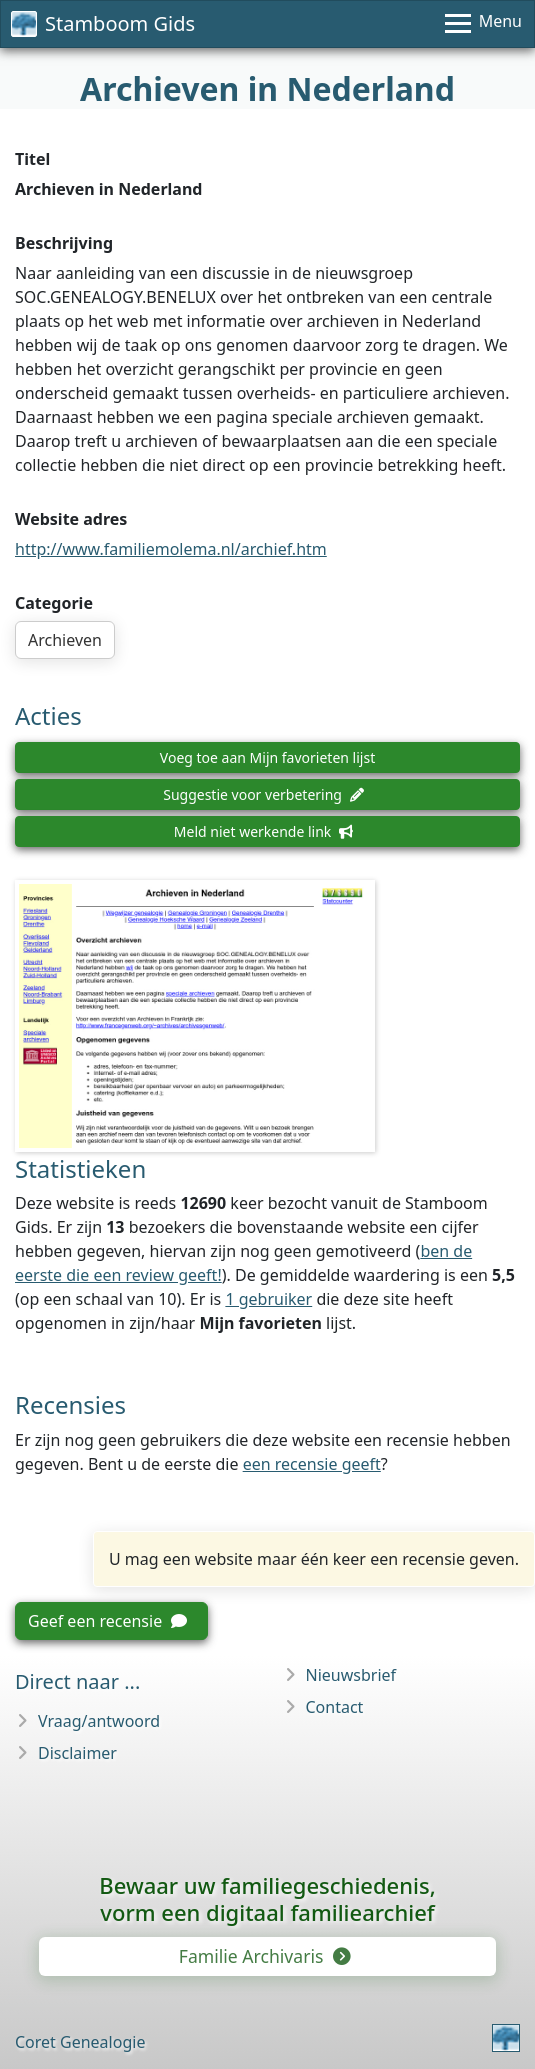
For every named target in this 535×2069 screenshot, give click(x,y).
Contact (335, 1707)
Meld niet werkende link (263, 831)
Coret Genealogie (80, 2042)
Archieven (65, 640)
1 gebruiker (268, 1299)
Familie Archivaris (263, 1956)
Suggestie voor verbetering (263, 794)
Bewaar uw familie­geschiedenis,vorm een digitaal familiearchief (267, 1898)
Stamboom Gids (103, 23)
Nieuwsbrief (351, 1675)
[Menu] (483, 24)
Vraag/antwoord (99, 1721)
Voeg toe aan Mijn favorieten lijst (267, 757)
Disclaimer (77, 1753)
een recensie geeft (312, 1464)
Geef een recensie (107, 1621)
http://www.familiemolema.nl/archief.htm (171, 549)
